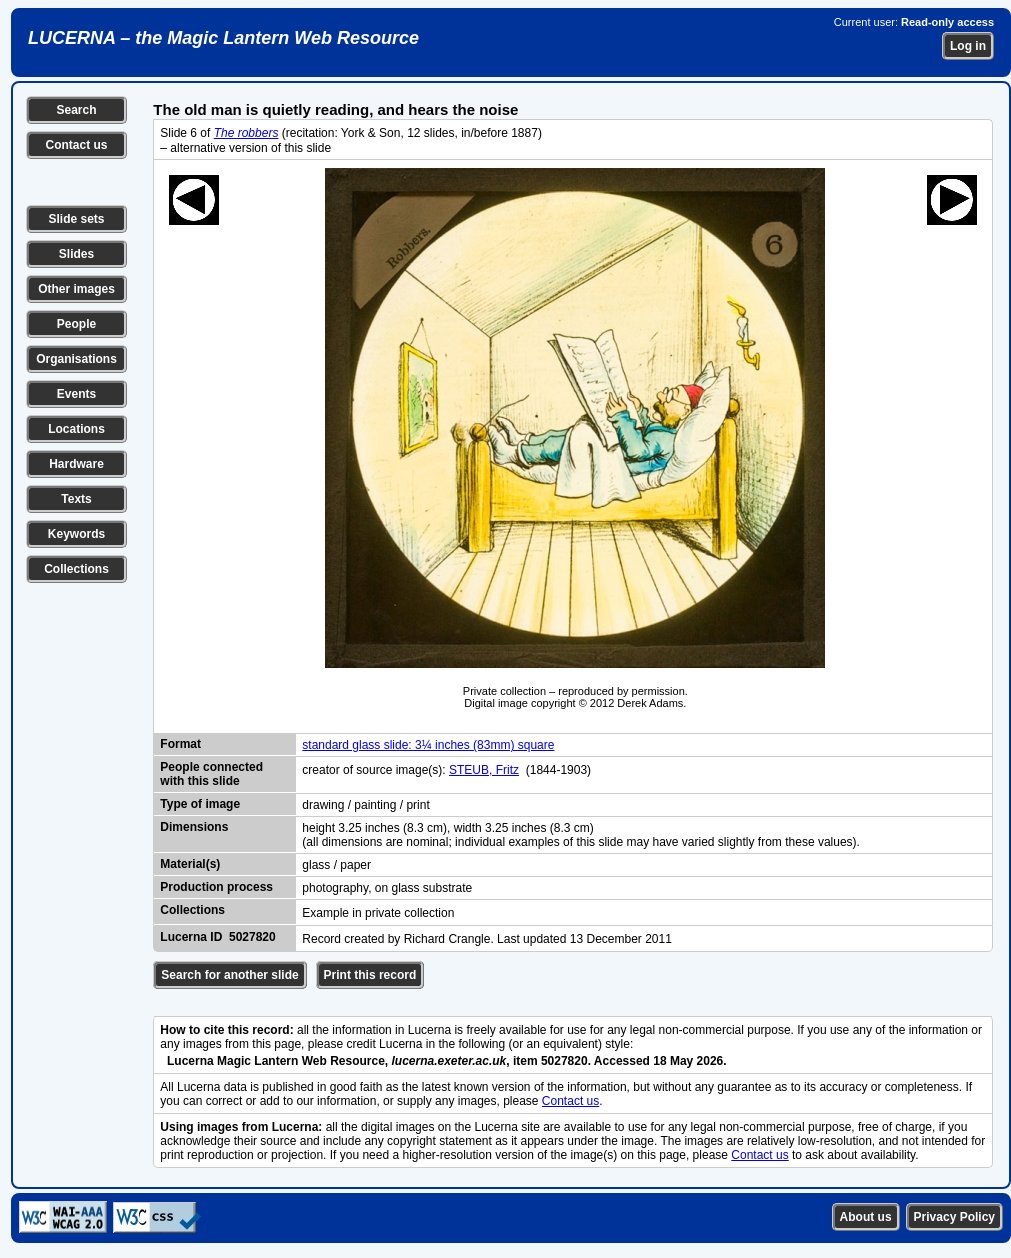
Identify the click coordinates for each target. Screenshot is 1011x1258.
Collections (76, 569)
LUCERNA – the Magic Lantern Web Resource (223, 38)
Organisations (76, 359)
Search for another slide (229, 975)
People (76, 324)
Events (76, 394)
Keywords (76, 534)
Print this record (370, 975)
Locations (76, 429)
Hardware (76, 464)
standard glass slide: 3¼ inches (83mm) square (428, 745)
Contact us (76, 145)
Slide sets (76, 219)
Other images (76, 289)
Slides (76, 254)
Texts (76, 499)
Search (76, 110)
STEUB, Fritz (484, 770)
